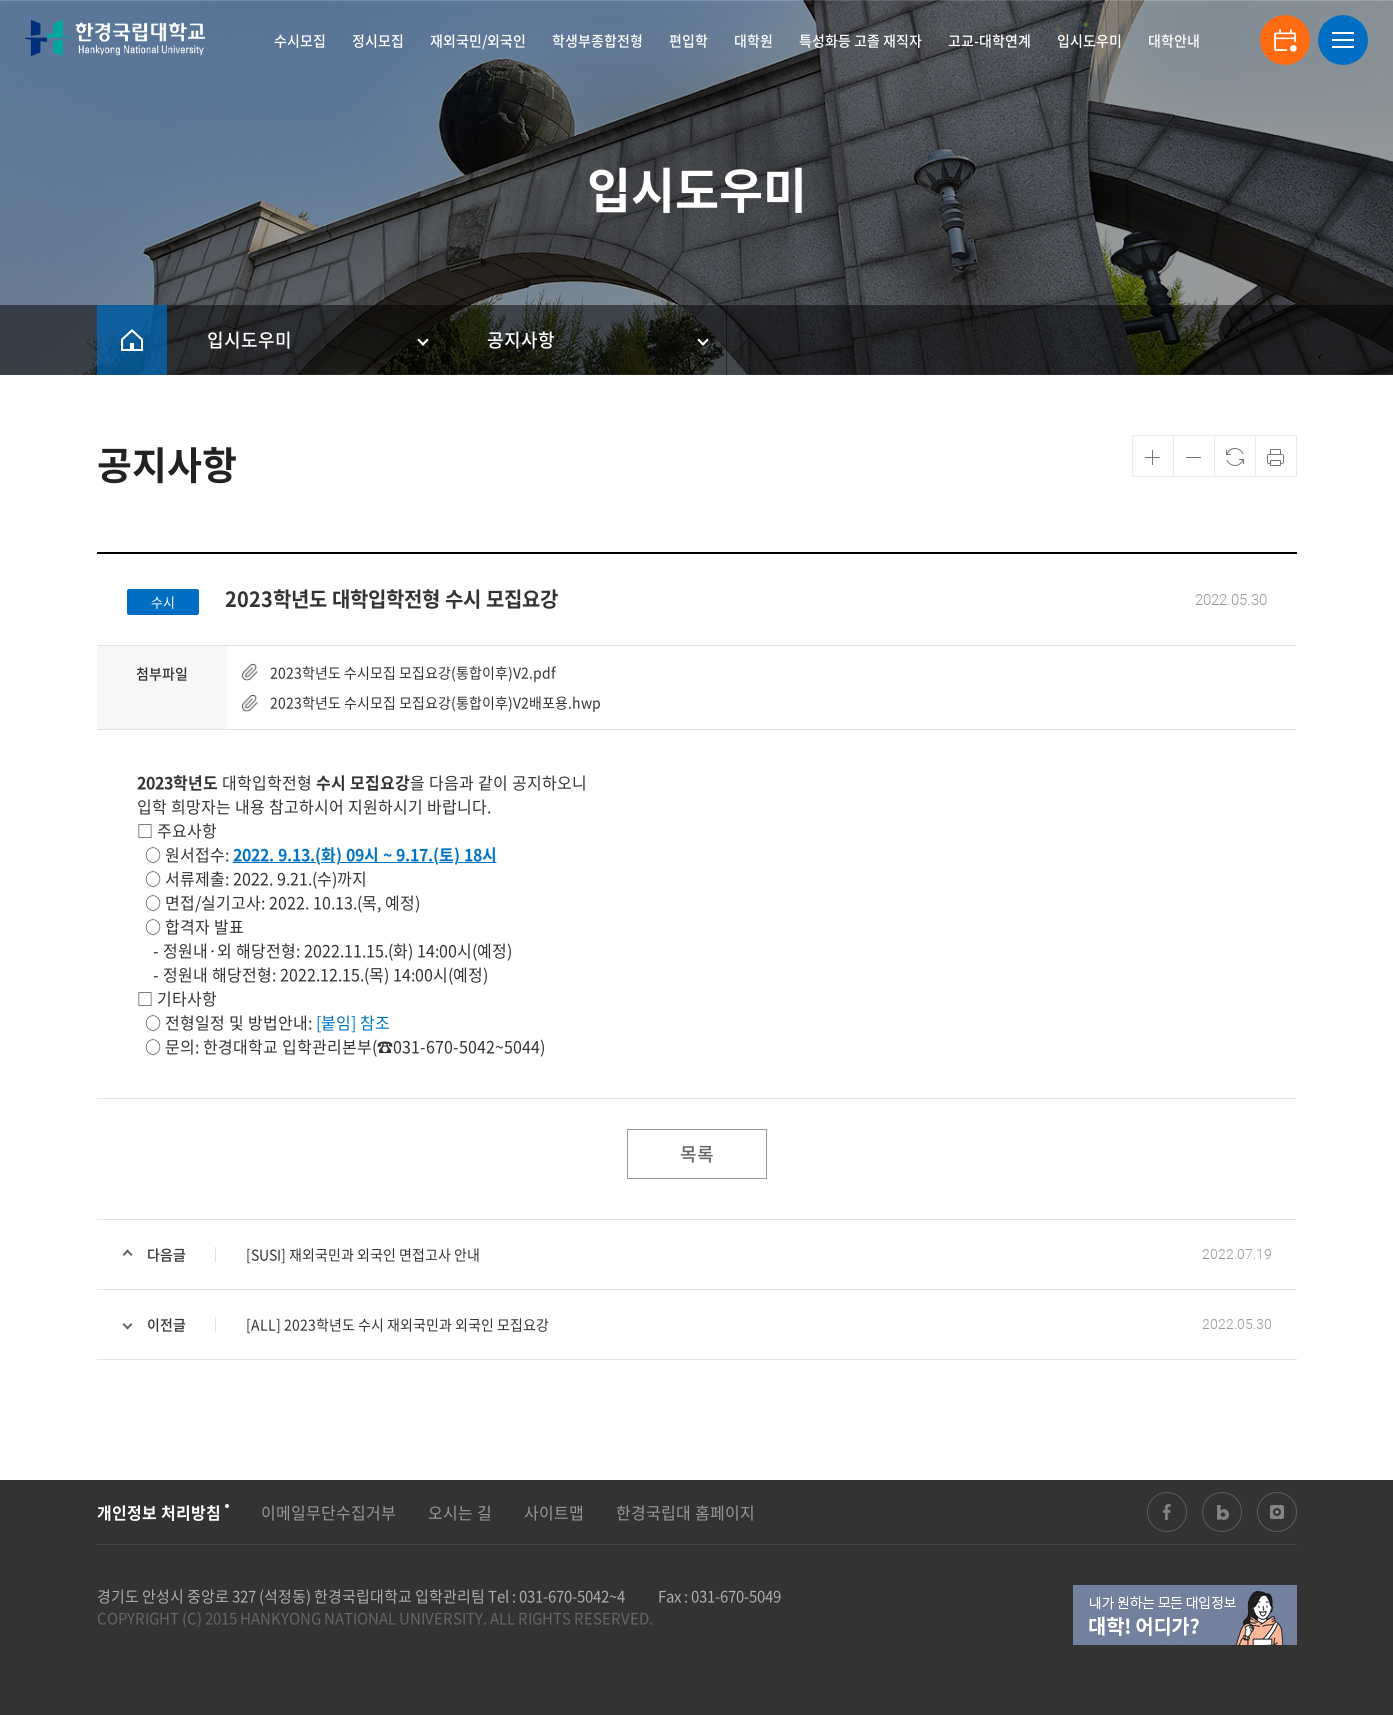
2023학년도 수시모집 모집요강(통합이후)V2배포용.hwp (435, 702)
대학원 (753, 40)
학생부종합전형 (597, 40)
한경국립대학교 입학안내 (115, 38)
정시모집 (378, 40)
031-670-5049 (736, 1596)
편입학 (688, 40)
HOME (132, 340)
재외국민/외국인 (478, 40)
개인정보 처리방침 (159, 1512)
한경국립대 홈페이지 (685, 1512)
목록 (697, 1153)
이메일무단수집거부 (328, 1512)
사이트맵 (554, 1512)
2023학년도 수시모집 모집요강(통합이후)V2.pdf (413, 672)
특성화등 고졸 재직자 (860, 40)
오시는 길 (460, 1512)
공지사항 (521, 339)
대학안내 (1174, 40)
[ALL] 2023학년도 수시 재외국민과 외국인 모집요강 (397, 1324)
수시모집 (300, 40)
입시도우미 (1089, 40)
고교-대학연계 (989, 40)
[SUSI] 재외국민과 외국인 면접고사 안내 (363, 1254)
